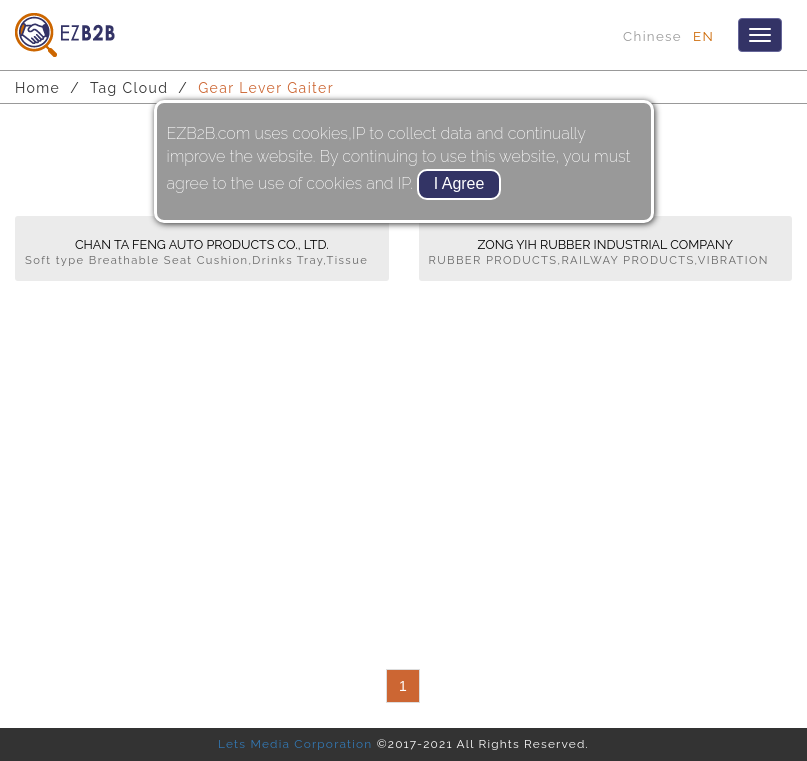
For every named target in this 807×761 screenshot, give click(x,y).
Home (37, 88)
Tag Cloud (129, 88)
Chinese (652, 36)
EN (703, 36)
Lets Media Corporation (295, 744)
